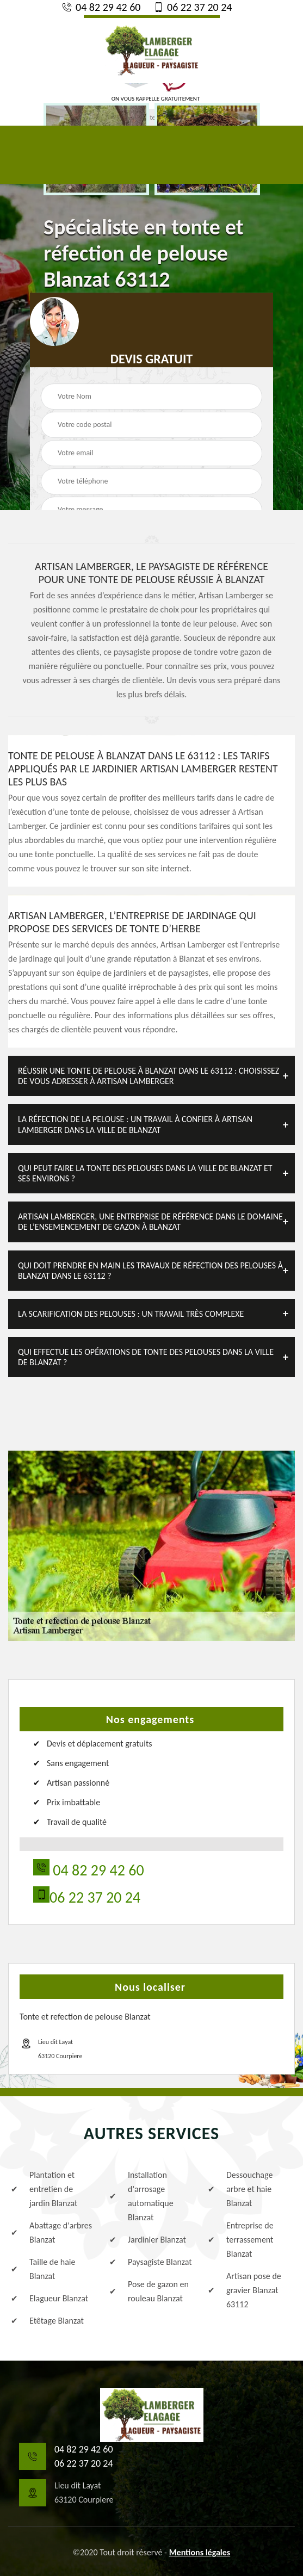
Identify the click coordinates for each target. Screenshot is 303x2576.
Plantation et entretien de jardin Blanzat (44, 2189)
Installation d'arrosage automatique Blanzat (141, 2196)
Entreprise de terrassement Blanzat (241, 2239)
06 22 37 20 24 (192, 7)
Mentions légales (200, 2552)
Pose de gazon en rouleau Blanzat (149, 2291)
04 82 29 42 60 (100, 7)
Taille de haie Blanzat (43, 2269)
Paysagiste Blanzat (150, 2262)
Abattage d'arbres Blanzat (51, 2232)
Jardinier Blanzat (147, 2239)
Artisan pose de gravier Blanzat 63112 (244, 2290)
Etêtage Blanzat (47, 2320)
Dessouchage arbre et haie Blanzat (240, 2189)
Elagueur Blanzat (49, 2298)
